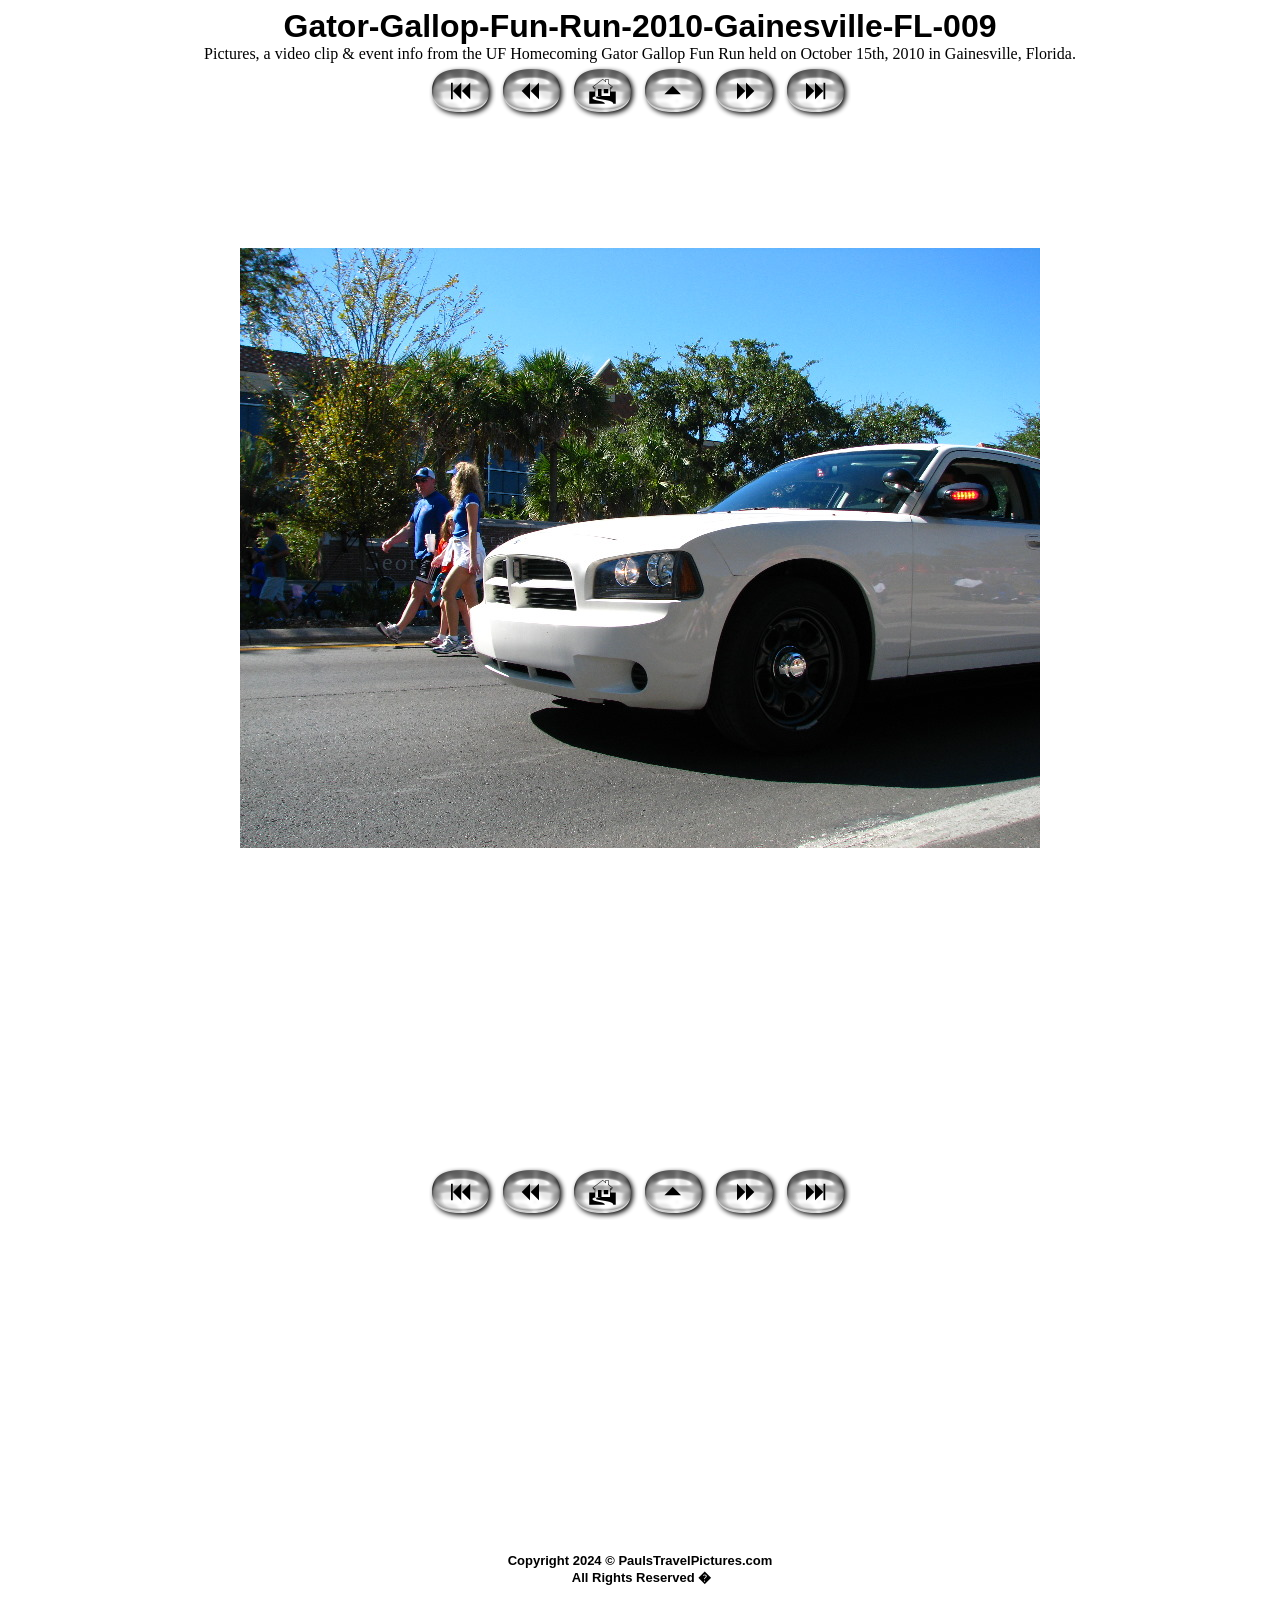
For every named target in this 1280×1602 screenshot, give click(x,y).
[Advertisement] (640, 185)
